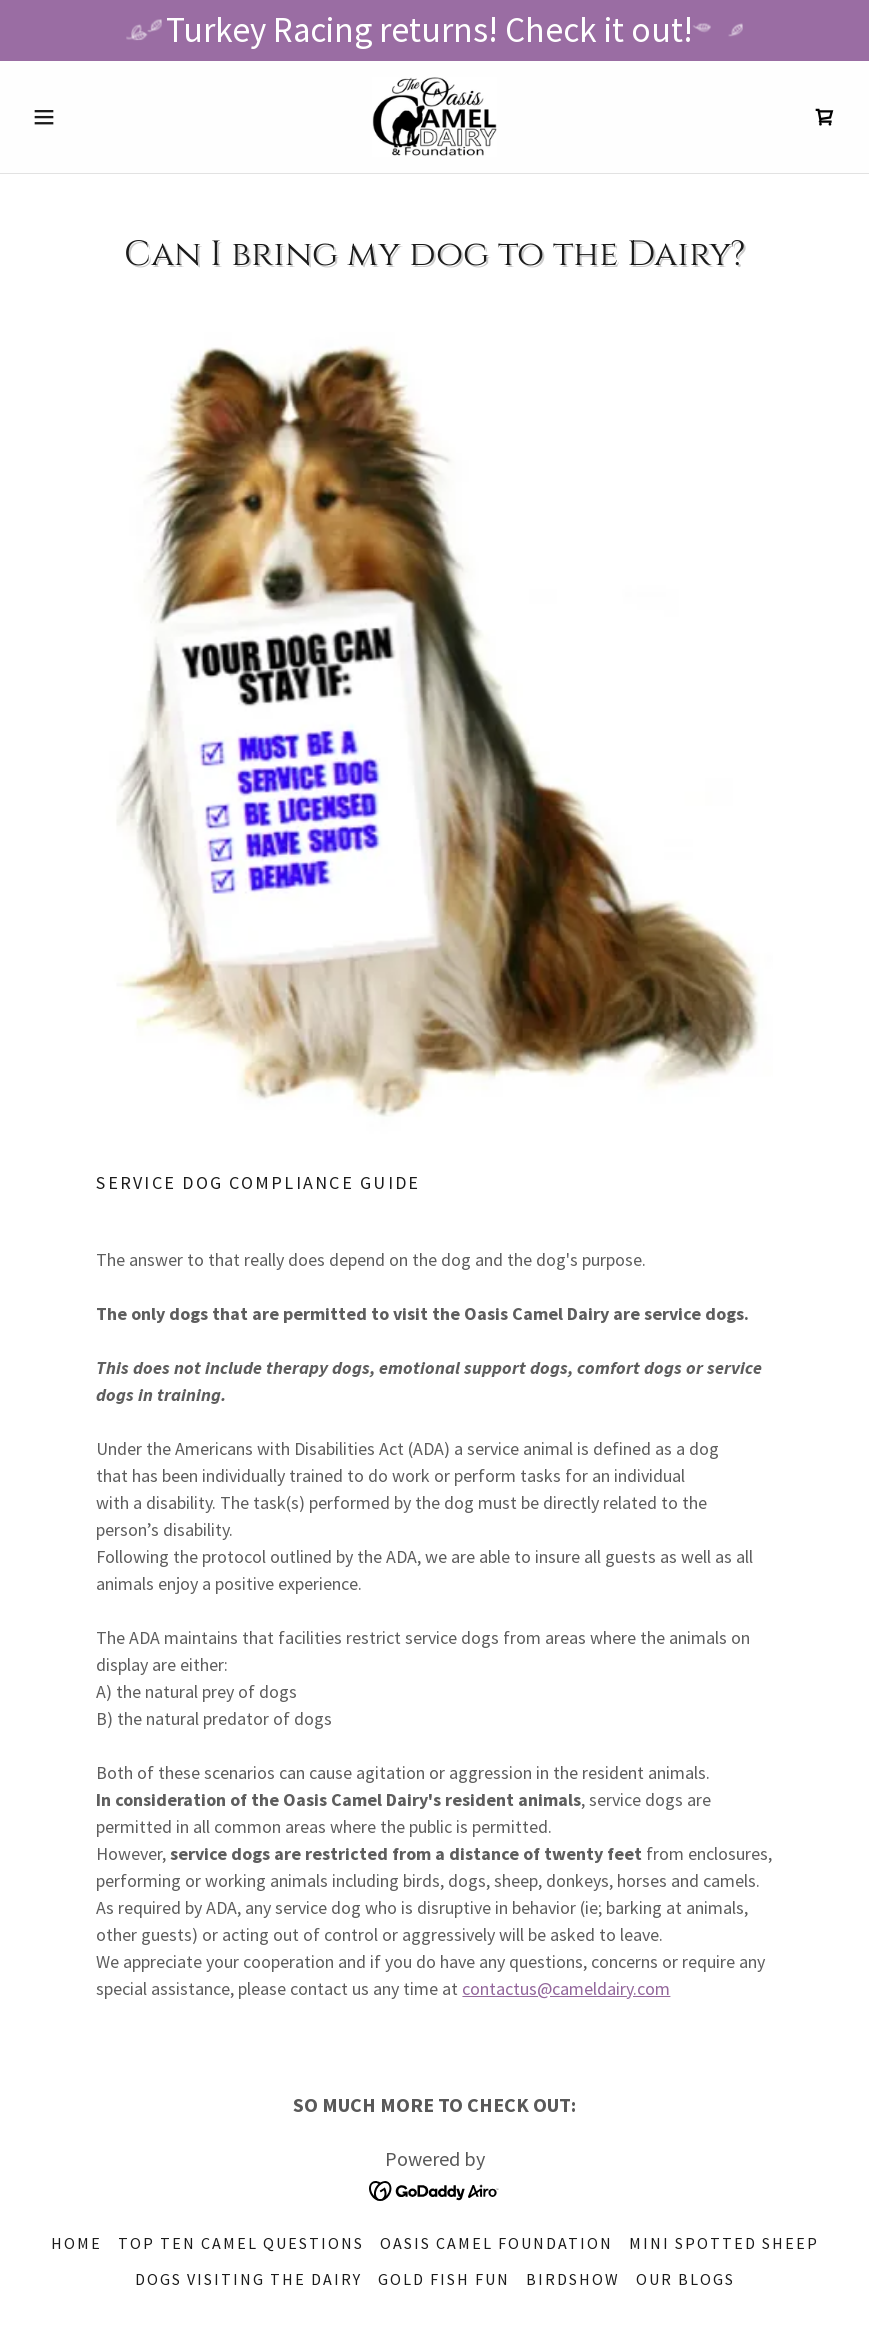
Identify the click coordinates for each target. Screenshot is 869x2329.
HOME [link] (76, 2243)
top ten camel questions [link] (241, 2243)
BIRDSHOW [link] (573, 2279)
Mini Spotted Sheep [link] (724, 2243)
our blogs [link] (685, 2279)
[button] (85, 117)
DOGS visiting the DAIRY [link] (248, 2279)
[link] (434, 117)
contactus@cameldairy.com (566, 1988)
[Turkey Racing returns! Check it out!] (434, 30)
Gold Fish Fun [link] (444, 2279)
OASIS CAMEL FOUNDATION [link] (496, 2243)
